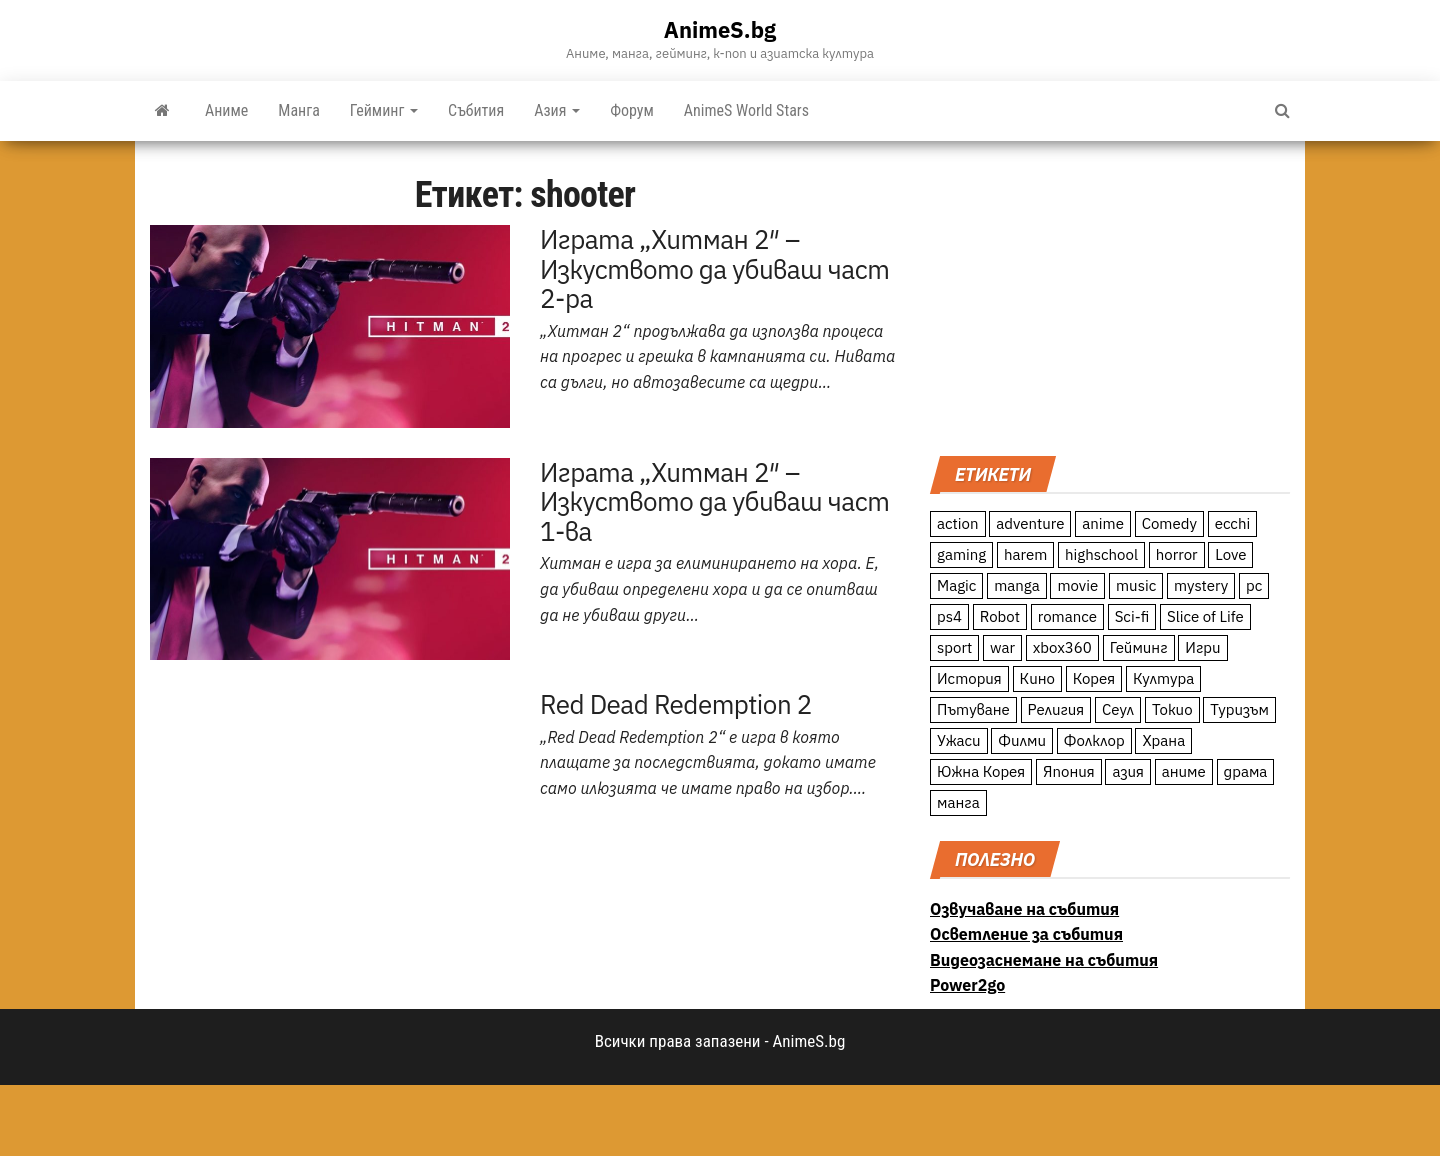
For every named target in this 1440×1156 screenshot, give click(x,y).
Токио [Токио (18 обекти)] (1172, 709)
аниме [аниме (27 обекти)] (1184, 771)
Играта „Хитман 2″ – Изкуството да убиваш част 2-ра (714, 268)
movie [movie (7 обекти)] (1077, 585)
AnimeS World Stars (746, 110)
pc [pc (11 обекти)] (1254, 585)
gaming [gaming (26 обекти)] (961, 554)
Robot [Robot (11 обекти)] (1000, 616)
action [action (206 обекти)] (958, 523)
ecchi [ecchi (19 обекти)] (1233, 523)
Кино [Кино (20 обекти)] (1037, 678)
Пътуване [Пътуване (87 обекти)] (973, 709)
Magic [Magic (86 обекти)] (956, 585)
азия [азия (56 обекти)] (1128, 771)
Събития (476, 110)
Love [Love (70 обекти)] (1230, 554)
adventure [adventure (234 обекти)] (1030, 523)
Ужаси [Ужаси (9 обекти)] (959, 740)
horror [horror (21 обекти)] (1177, 554)
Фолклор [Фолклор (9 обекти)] (1094, 740)
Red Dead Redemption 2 (676, 704)
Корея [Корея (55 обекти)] (1094, 678)
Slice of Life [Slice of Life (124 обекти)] (1205, 616)
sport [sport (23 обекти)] (954, 647)
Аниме (226, 110)
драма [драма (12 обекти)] (1246, 771)
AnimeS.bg (720, 29)
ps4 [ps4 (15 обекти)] (949, 616)
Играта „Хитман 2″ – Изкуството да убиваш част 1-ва (714, 501)
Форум (632, 110)
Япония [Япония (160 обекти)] (1069, 771)
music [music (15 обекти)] (1136, 585)
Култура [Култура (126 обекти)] (1163, 678)
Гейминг (384, 110)
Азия (557, 110)
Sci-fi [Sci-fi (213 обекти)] (1132, 616)
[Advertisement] (1110, 296)
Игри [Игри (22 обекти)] (1202, 647)
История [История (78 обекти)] (969, 678)
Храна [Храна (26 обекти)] (1163, 740)
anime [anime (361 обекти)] (1103, 523)
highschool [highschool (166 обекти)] (1101, 554)
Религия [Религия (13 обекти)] (1056, 709)
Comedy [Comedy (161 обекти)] (1169, 523)
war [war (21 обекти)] (1002, 647)
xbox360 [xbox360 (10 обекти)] (1062, 647)
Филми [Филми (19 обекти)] (1022, 740)
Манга (299, 110)
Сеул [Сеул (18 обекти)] (1118, 709)
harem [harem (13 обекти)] (1025, 554)
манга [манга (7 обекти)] (958, 802)
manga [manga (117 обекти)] (1017, 585)
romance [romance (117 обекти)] (1067, 616)
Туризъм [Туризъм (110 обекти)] (1239, 709)
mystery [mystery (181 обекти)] (1201, 585)
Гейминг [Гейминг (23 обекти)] (1139, 647)
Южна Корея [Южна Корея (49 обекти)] (981, 771)
